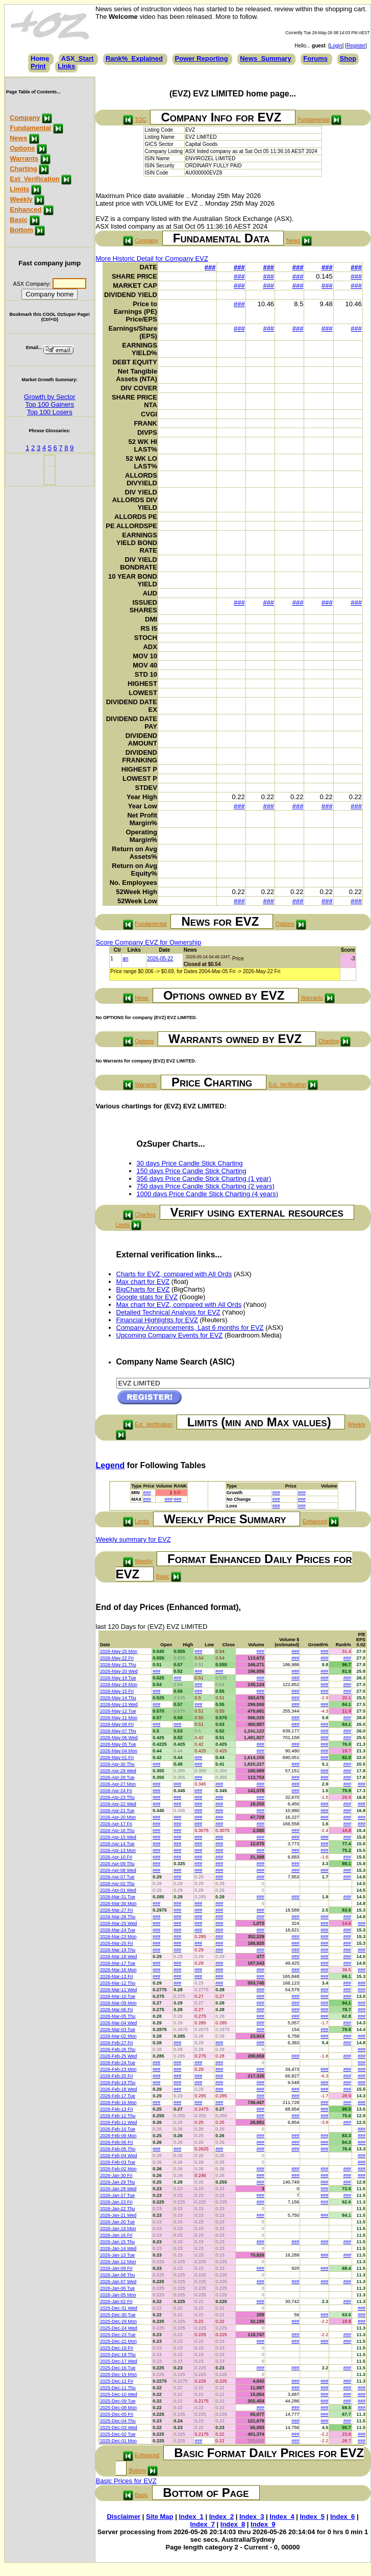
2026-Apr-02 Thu (117, 1883)
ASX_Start (77, 58)
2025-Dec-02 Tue (118, 2434)
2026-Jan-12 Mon (118, 2261)
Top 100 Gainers (50, 404)
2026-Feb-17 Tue (117, 2095)
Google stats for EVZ (147, 1297)
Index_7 (202, 2524)
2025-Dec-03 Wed (118, 2427)
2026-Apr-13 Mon (118, 1850)
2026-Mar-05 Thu (117, 2016)
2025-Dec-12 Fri (116, 2381)
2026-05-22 (160, 958)
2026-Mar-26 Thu (117, 1916)
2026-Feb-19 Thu (117, 2082)
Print (38, 66)
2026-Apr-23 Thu (117, 1797)
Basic (19, 220)
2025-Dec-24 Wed (118, 2328)
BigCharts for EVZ (143, 1289)
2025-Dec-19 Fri (116, 2347)
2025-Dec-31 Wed (118, 2308)
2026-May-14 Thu (118, 1697)
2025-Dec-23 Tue (118, 2334)
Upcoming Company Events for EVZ (169, 1335)
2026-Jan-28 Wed (118, 2188)
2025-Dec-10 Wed (118, 2394)
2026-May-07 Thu (118, 1730)
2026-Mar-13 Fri (116, 1976)
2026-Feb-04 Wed (118, 2155)
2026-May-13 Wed (119, 1704)
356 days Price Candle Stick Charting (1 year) (204, 1178)
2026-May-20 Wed (119, 1671)
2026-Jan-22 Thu (117, 2208)
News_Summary (265, 58)
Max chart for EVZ (143, 1281)
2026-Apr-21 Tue (117, 1810)
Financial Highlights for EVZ (157, 1320)
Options (22, 148)
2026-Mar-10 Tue (117, 1996)
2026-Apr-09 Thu (117, 1863)
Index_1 (191, 2516)
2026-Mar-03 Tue (117, 2029)
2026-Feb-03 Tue (117, 2162)
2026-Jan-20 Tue (117, 2221)
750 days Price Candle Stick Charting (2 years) (206, 1186)
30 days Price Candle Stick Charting (190, 1163)
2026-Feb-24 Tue (117, 2062)
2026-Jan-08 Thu (117, 2274)
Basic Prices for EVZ (126, 2481)
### (210, 267)
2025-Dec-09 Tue (118, 2401)
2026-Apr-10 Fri (116, 1857)
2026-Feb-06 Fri (116, 2142)
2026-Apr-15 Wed (118, 1837)
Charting (23, 168)
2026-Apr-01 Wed (118, 1890)
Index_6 (342, 2516)
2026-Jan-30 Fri (116, 2175)
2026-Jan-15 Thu (117, 2241)
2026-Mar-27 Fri (116, 1910)
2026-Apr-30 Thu (117, 1764)
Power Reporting (201, 58)
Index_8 (232, 2524)
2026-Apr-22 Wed (118, 1803)
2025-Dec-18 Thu (118, 2354)
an (125, 958)
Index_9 (263, 2524)
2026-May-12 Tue (118, 1711)
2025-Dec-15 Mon (118, 2374)
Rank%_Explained (134, 58)
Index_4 (281, 2516)
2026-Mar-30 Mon (118, 1903)
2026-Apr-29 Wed (118, 1770)
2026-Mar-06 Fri (116, 2009)
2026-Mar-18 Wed (118, 1956)
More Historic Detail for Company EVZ (152, 258)
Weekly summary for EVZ (133, 1539)
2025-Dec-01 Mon (118, 2440)
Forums (315, 58)
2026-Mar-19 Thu (117, 1949)
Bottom (21, 230)
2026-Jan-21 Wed (118, 2215)
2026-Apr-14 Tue (117, 1843)
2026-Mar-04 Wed (118, 2022)
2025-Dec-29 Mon (118, 2321)
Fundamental (30, 128)
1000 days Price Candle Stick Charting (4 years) (207, 1194)
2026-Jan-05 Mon (118, 2294)
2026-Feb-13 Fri (116, 2109)
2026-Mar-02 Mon (118, 2036)
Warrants (24, 158)
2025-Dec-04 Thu (118, 2420)
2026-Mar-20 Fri (116, 1943)
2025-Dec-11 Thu (118, 2387)
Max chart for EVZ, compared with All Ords (179, 1304)
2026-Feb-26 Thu (117, 2049)
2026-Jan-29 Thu (117, 2182)
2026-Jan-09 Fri (116, 2268)
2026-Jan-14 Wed (118, 2248)
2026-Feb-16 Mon (118, 2102)
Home (40, 58)
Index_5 (312, 2516)
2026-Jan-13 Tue (117, 2255)
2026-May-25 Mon (118, 1651)
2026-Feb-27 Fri (116, 2042)
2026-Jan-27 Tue (117, 2195)
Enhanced (25, 209)
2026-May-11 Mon (118, 1717)
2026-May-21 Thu (118, 1664)
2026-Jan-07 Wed (118, 2281)
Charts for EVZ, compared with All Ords (174, 1274)
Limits (19, 189)
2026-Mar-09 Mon (118, 2002)
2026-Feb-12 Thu (117, 2115)
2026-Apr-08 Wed (118, 1870)
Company (25, 117)
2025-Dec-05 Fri (116, 2414)
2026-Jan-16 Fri (116, 2235)
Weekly (21, 199)
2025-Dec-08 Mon (118, 2407)
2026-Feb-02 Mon (118, 2168)
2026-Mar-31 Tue (117, 1896)
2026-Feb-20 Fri (116, 2075)
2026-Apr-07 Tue (117, 1876)
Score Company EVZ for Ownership (149, 942)
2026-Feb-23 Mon (118, 2069)
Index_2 (221, 2516)
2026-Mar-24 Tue (117, 1930)
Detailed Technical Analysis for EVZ (168, 1312)
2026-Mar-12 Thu (117, 1983)
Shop (348, 58)
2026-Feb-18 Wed (118, 2089)
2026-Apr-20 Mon (118, 1817)
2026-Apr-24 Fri (116, 1790)
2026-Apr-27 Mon (118, 1784)
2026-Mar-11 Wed (118, 1989)
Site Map (159, 2516)
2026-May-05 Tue (118, 1744)
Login (336, 45)
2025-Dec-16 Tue (118, 2367)
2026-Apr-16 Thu (117, 1830)
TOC (140, 119)
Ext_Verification (35, 179)
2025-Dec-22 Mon (118, 2341)
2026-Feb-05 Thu (117, 2148)
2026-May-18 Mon (118, 1684)
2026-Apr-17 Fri (116, 1823)
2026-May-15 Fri (117, 1691)
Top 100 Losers (49, 412)
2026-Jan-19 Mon (118, 2228)
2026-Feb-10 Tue (117, 2129)
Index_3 (251, 2516)
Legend (110, 1465)
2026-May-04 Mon (118, 1750)
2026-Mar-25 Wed (118, 1923)
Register (356, 45)
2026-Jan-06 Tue (117, 2288)
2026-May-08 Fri (117, 1724)
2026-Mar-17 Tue (117, 1963)
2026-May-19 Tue (118, 1677)
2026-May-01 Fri (117, 1757)
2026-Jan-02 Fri (116, 2301)
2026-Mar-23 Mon (118, 1936)
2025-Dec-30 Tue (118, 2314)
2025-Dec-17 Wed (118, 2361)
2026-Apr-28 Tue (117, 1777)
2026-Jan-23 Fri (116, 2202)
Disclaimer (123, 2516)
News (18, 138)
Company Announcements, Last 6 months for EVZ (190, 1327)
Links (66, 66)
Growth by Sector (49, 397)
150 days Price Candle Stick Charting (191, 1171)
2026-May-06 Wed (119, 1737)
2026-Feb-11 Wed (118, 2122)
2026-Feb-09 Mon (118, 2135)
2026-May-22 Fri (117, 1658)
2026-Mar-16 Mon (118, 1969)
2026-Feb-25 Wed (118, 2056)
